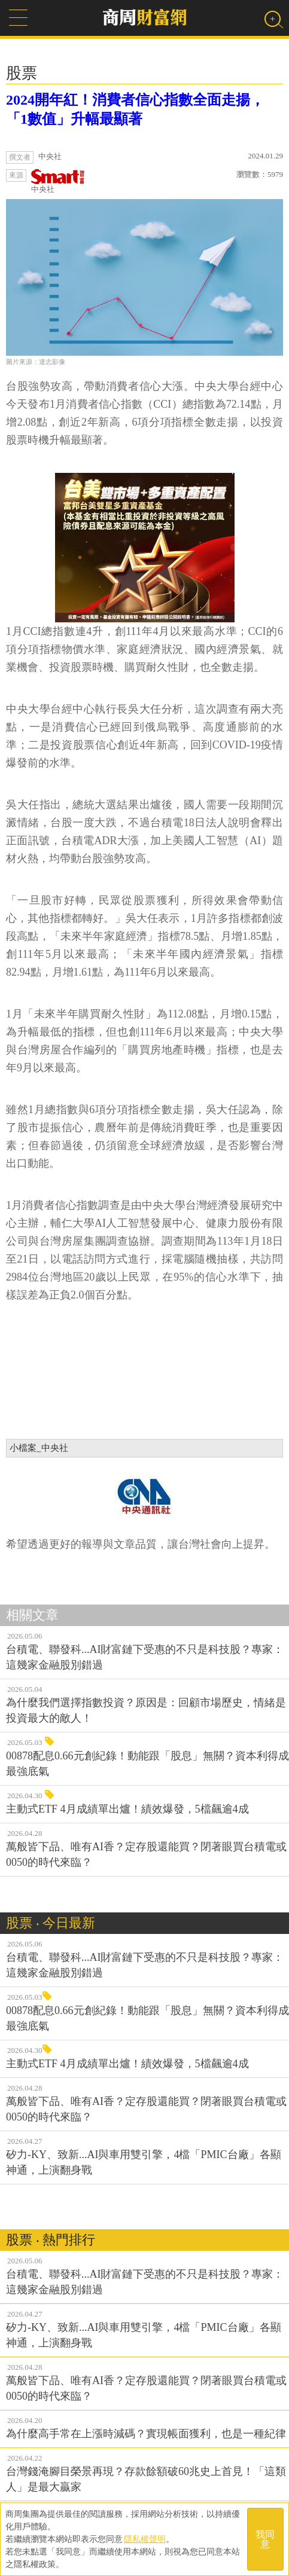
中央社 (58, 181)
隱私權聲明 (145, 2539)
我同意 (265, 2539)
